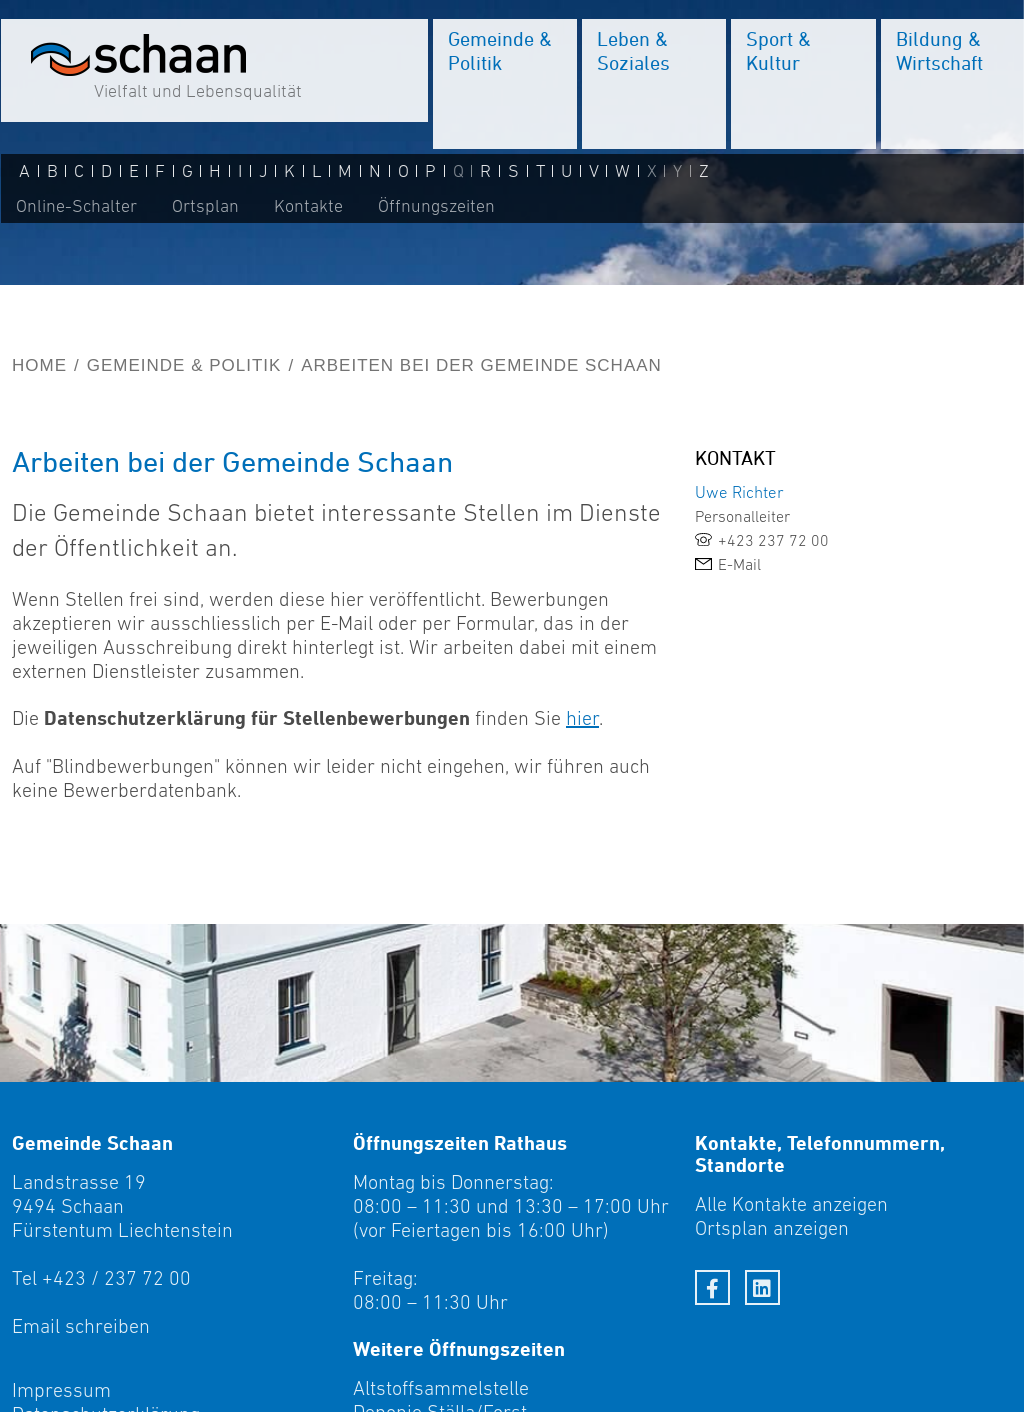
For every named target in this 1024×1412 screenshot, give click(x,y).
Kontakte (307, 207)
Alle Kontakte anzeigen (791, 1204)
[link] (853, 540)
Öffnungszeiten (435, 207)
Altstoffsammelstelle (441, 1388)
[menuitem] (504, 85)
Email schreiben (81, 1326)
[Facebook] (712, 1287)
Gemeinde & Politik (184, 365)
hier (582, 718)
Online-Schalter (75, 207)
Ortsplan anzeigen (772, 1228)
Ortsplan (204, 207)
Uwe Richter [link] (739, 492)
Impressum (61, 1390)
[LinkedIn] (762, 1287)
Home (39, 365)
